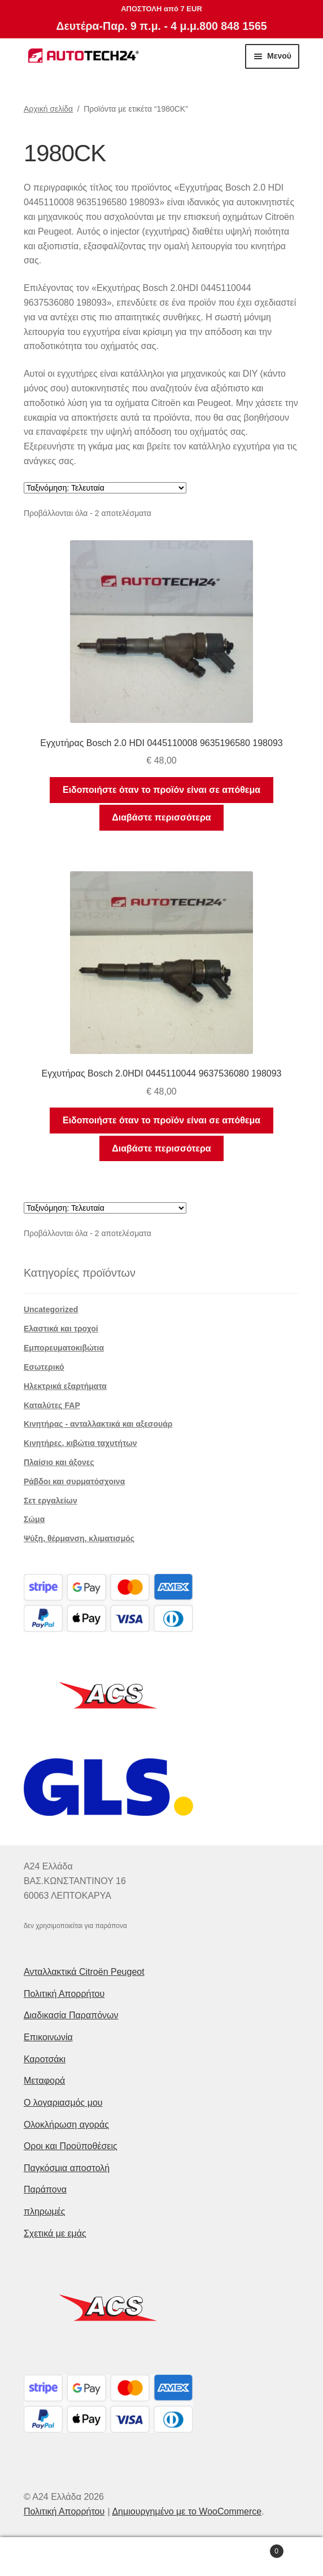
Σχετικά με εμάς (55, 2233)
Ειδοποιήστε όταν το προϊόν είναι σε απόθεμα (161, 790)
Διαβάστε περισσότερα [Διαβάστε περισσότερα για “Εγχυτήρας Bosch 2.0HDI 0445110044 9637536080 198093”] (161, 1148)
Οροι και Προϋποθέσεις (70, 2146)
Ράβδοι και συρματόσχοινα (74, 1481)
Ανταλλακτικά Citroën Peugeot (84, 1972)
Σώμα (34, 1519)
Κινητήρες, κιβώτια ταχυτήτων (80, 1443)
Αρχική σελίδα (48, 108)
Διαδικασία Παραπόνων (71, 2015)
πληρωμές (45, 2211)
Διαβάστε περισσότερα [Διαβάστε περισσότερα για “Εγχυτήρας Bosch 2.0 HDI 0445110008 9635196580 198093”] (161, 817)
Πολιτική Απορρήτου (64, 1994)
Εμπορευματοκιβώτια (64, 1347)
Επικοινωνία (48, 2037)
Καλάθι (249, 2549)
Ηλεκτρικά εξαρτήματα (65, 1386)
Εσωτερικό (44, 1366)
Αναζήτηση (162, 2557)
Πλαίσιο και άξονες (59, 1462)
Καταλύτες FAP (52, 1405)
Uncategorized (51, 1309)
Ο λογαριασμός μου (63, 2102)
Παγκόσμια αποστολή (67, 2168)
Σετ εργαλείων (50, 1500)
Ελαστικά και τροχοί (61, 1328)
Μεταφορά (44, 2080)
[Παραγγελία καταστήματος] (105, 487)
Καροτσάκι (45, 2059)
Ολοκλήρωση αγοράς (66, 2124)
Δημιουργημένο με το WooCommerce (186, 2511)
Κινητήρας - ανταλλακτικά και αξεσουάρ (98, 1423)
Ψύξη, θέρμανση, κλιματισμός (79, 1538)
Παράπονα (45, 2189)
